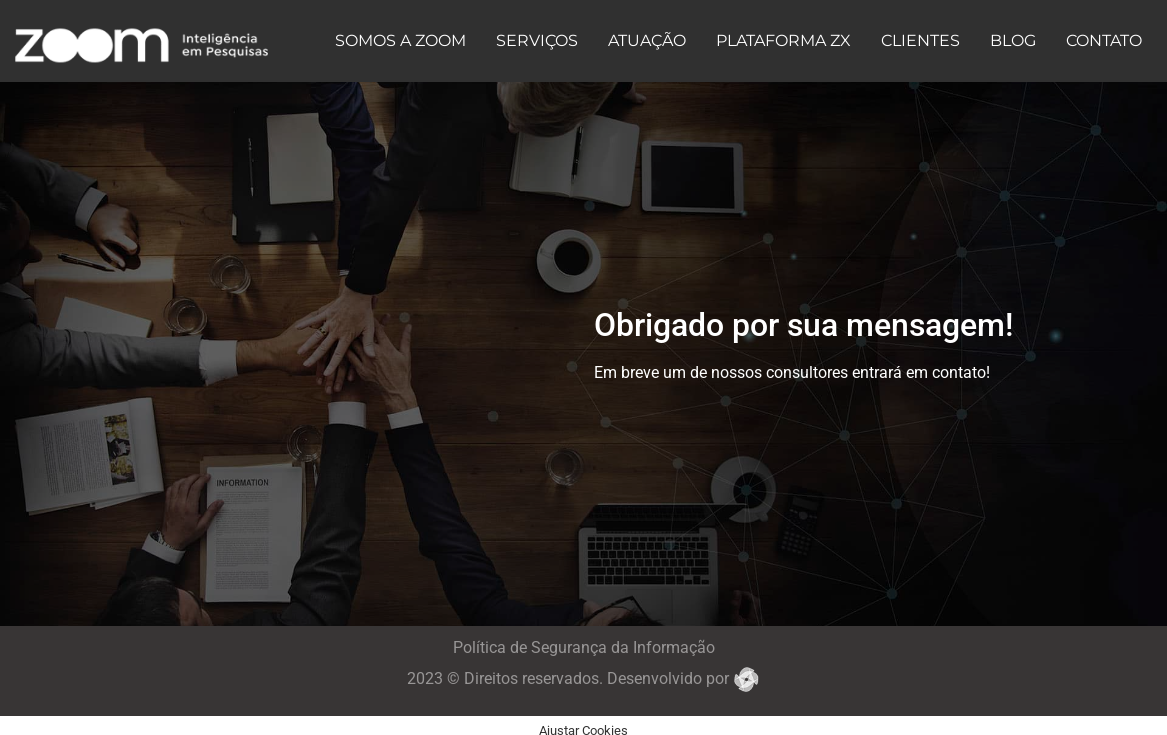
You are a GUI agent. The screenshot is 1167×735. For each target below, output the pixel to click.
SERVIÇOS (537, 40)
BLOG (1013, 40)
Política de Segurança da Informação (584, 647)
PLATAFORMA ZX (783, 40)
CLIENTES (920, 40)
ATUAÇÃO (647, 40)
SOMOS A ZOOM (400, 40)
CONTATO (1104, 40)
